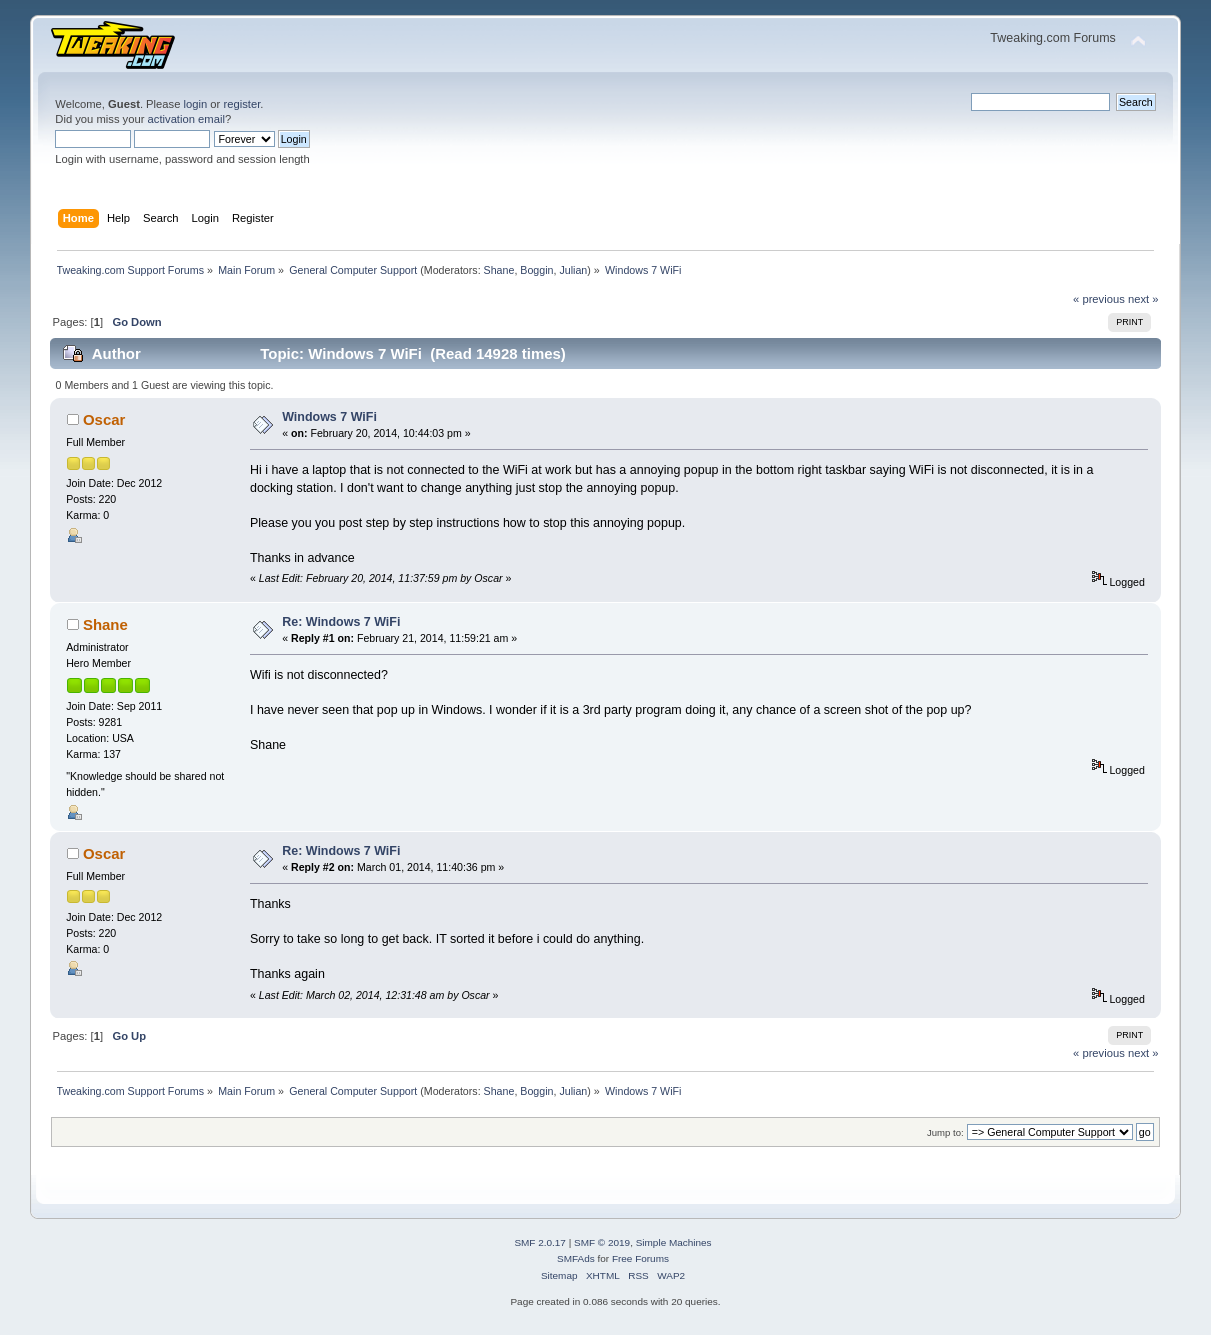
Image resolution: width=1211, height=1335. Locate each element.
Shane (499, 270)
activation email (186, 119)
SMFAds (576, 1258)
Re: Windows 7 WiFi (341, 622)
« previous (1099, 299)
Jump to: (945, 1132)
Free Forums (640, 1258)
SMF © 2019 (602, 1242)
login (196, 104)
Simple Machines (674, 1242)
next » (1143, 299)
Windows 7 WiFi (329, 417)
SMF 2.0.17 (540, 1242)
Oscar (104, 419)
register (241, 104)
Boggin (536, 270)
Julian (573, 270)
